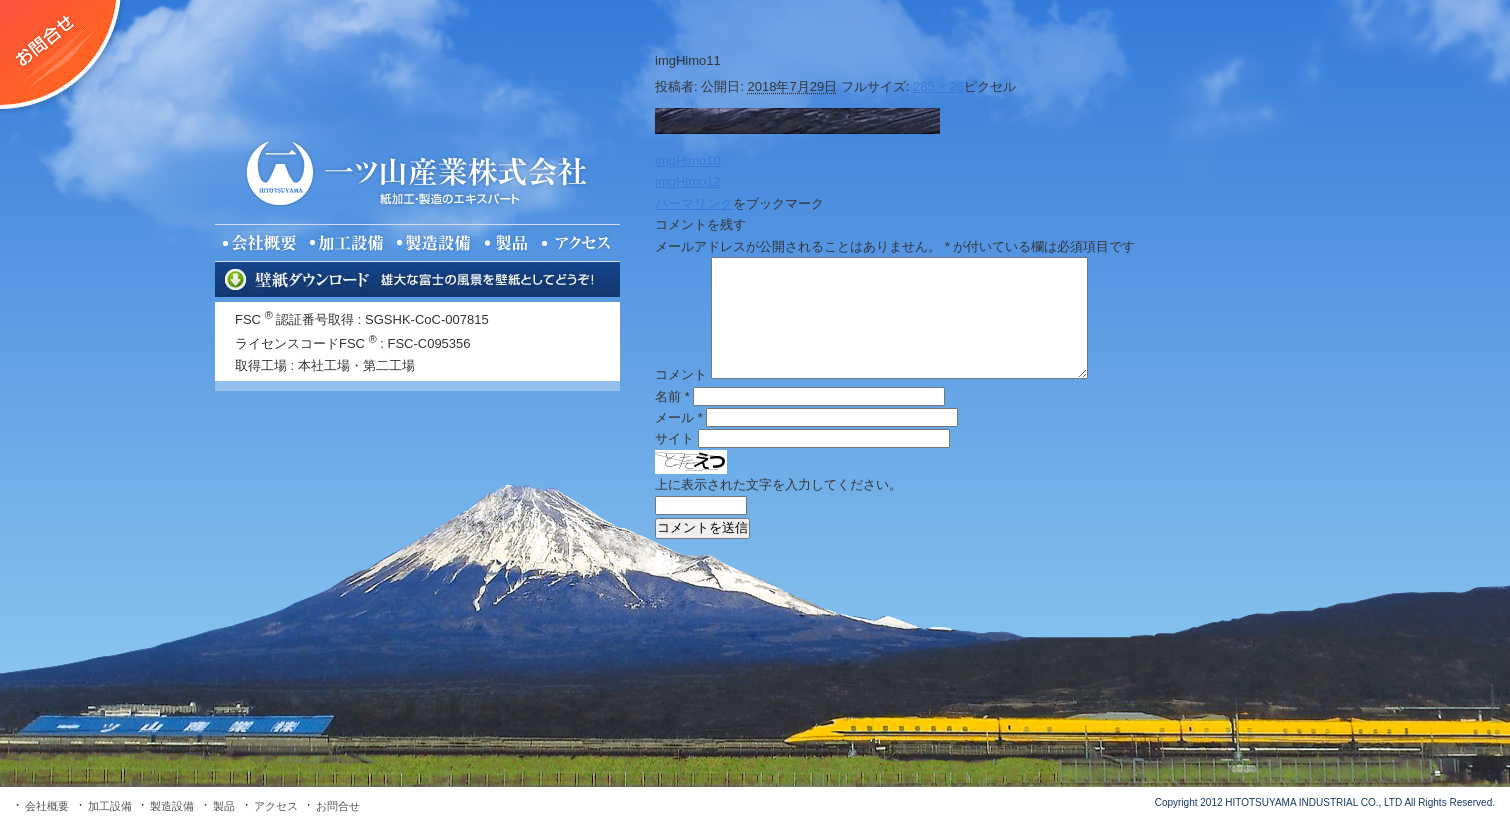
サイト (674, 438)
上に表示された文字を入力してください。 (778, 484)
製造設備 (172, 806)
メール (679, 417)
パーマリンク (694, 203)
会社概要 (47, 806)
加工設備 (110, 806)
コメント (681, 374)
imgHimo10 (688, 160)
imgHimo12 (688, 181)
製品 (224, 806)
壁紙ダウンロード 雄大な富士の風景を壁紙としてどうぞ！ (417, 279)
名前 (672, 396)
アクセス (276, 806)
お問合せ (338, 806)
